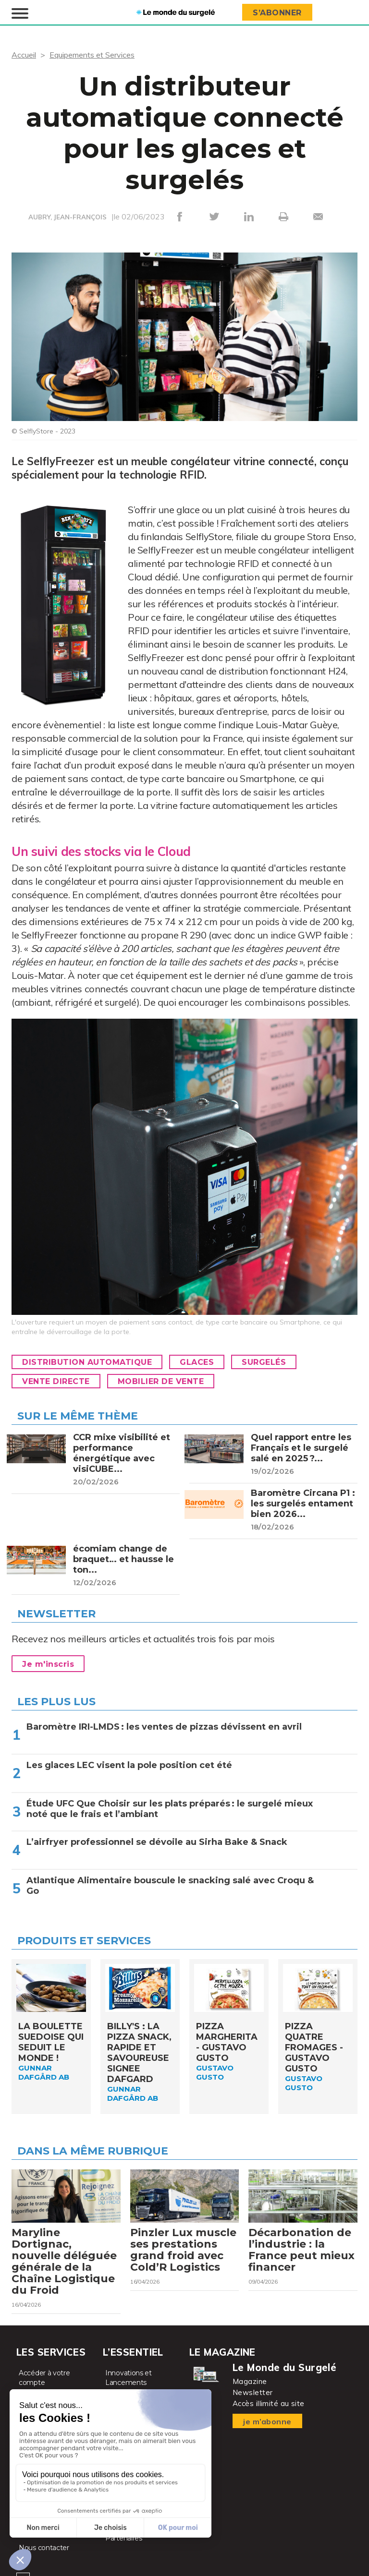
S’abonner (277, 12)
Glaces (197, 1362)
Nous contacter (44, 2547)
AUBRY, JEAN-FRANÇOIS (67, 217)
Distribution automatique (87, 1362)
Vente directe (56, 1381)
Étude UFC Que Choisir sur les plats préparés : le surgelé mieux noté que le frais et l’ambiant (169, 1808)
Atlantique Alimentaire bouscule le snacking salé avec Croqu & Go (170, 1885)
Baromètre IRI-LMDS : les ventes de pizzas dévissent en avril (164, 1726)
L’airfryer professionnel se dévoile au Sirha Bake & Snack (156, 1842)
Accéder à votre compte (44, 2378)
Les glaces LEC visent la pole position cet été (129, 1765)
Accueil (24, 55)
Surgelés (264, 1362)
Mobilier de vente (161, 1381)
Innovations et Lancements (128, 2378)
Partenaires (123, 2538)
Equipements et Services (92, 55)
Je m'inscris (48, 1664)
